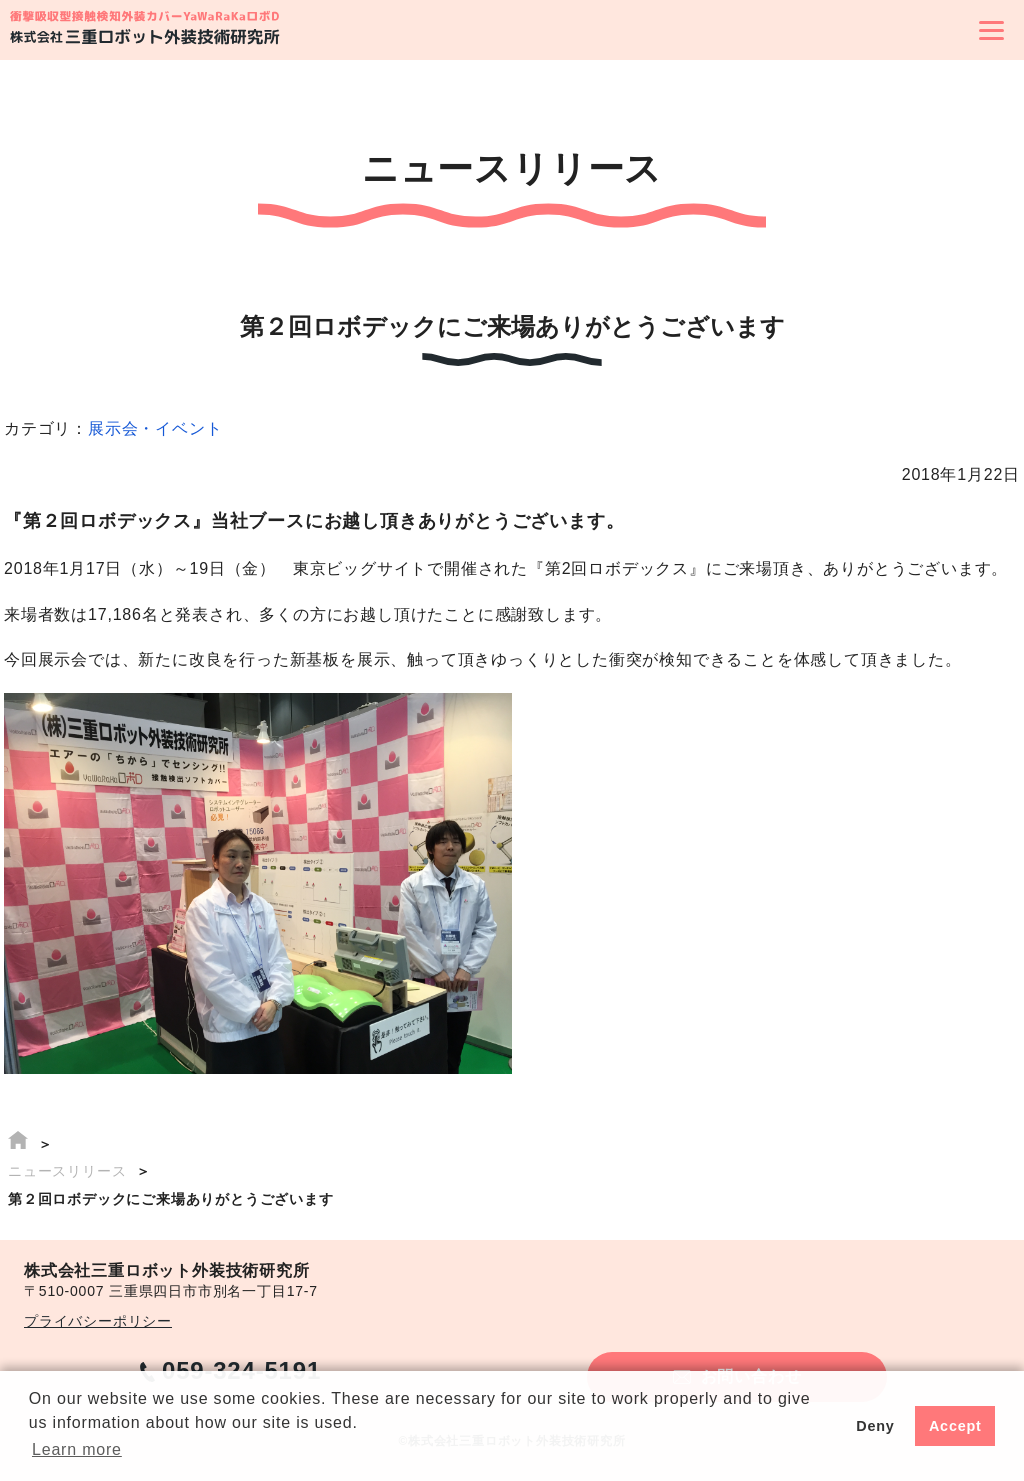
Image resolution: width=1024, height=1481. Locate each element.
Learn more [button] (77, 1449)
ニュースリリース (67, 1171)
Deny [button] (875, 1426)
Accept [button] (955, 1426)
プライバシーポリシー (98, 1321)
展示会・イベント (155, 428)
